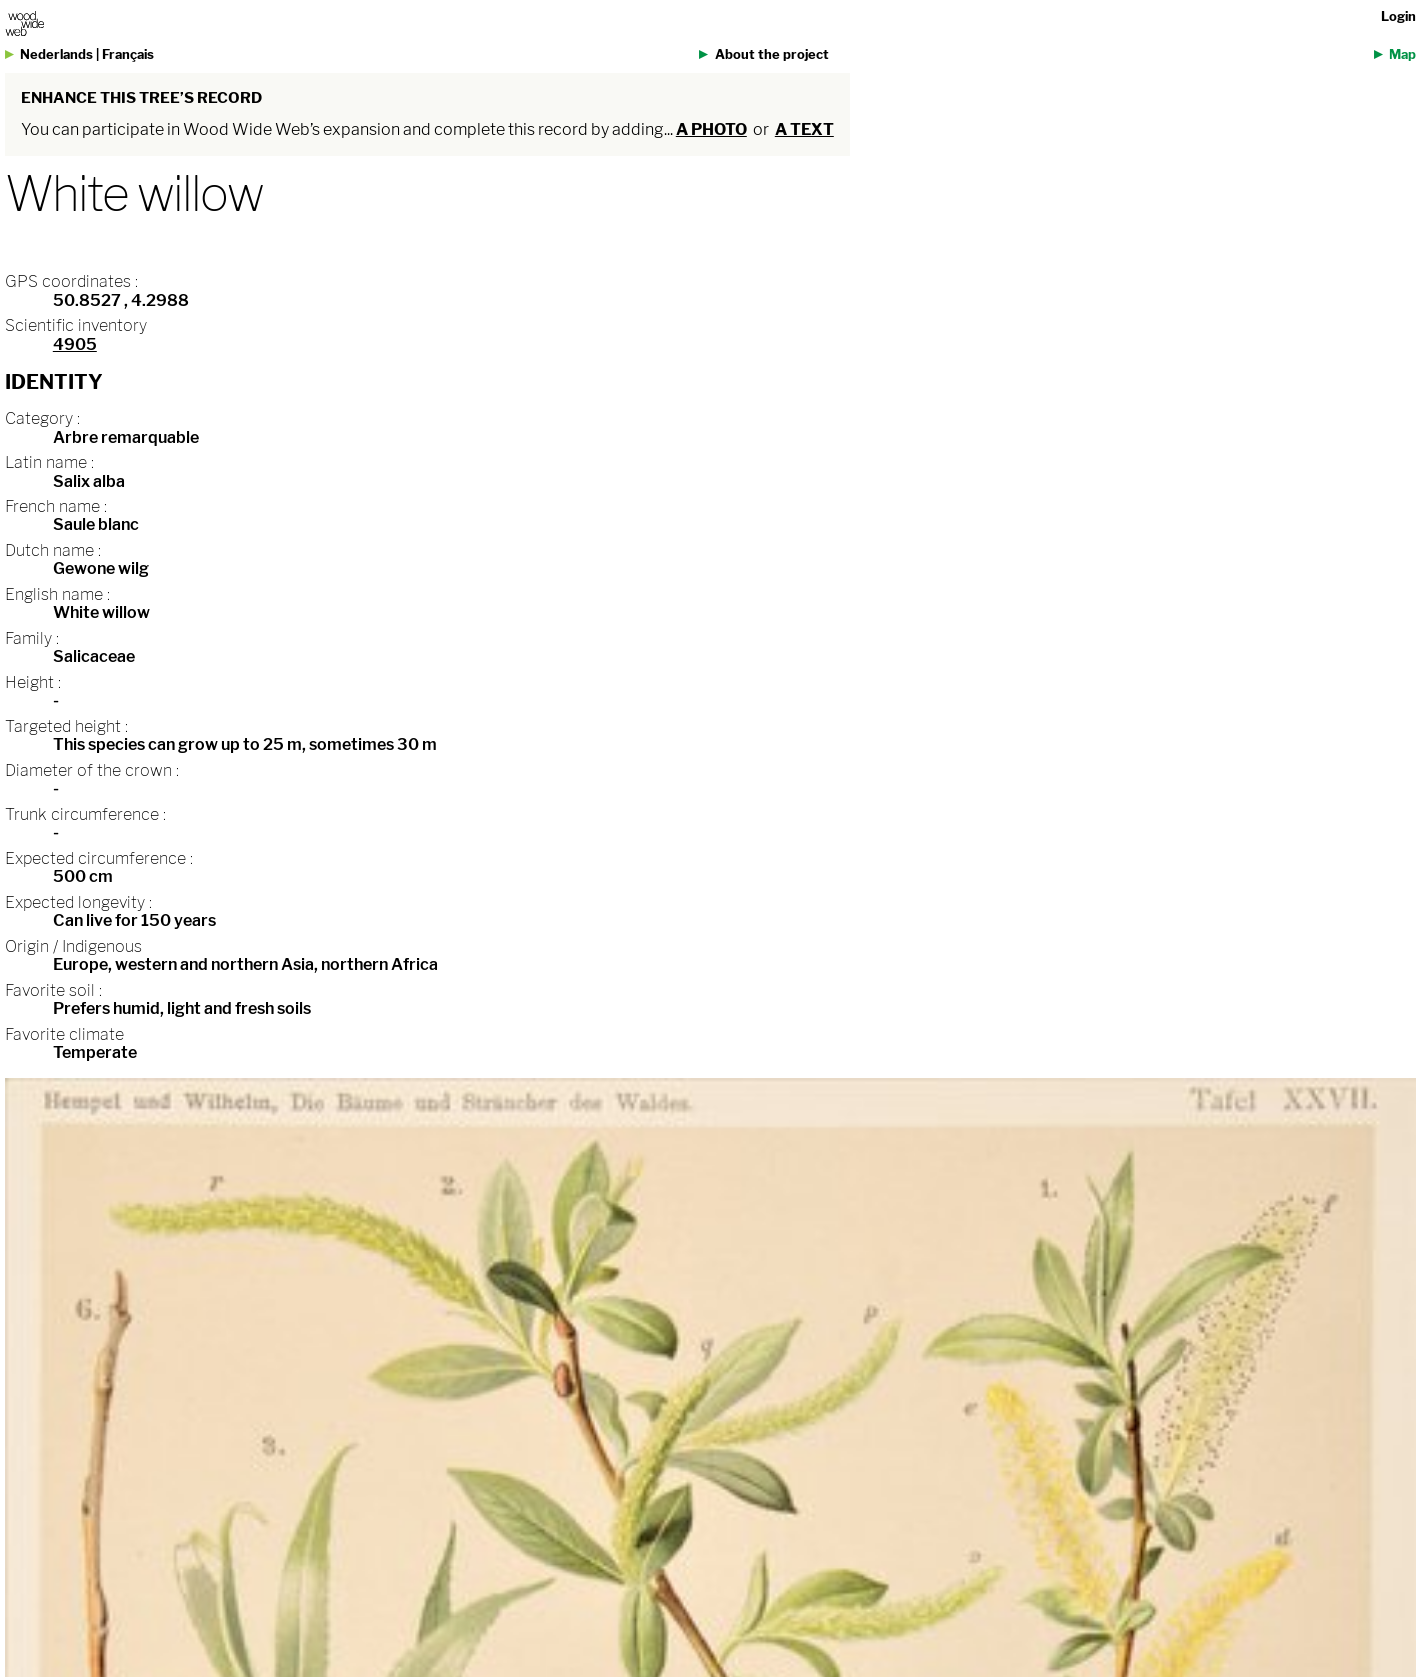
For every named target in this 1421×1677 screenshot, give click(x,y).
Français (128, 54)
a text (804, 129)
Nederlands (56, 54)
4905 (75, 344)
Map (1402, 54)
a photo (711, 129)
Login (1398, 16)
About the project (772, 54)
